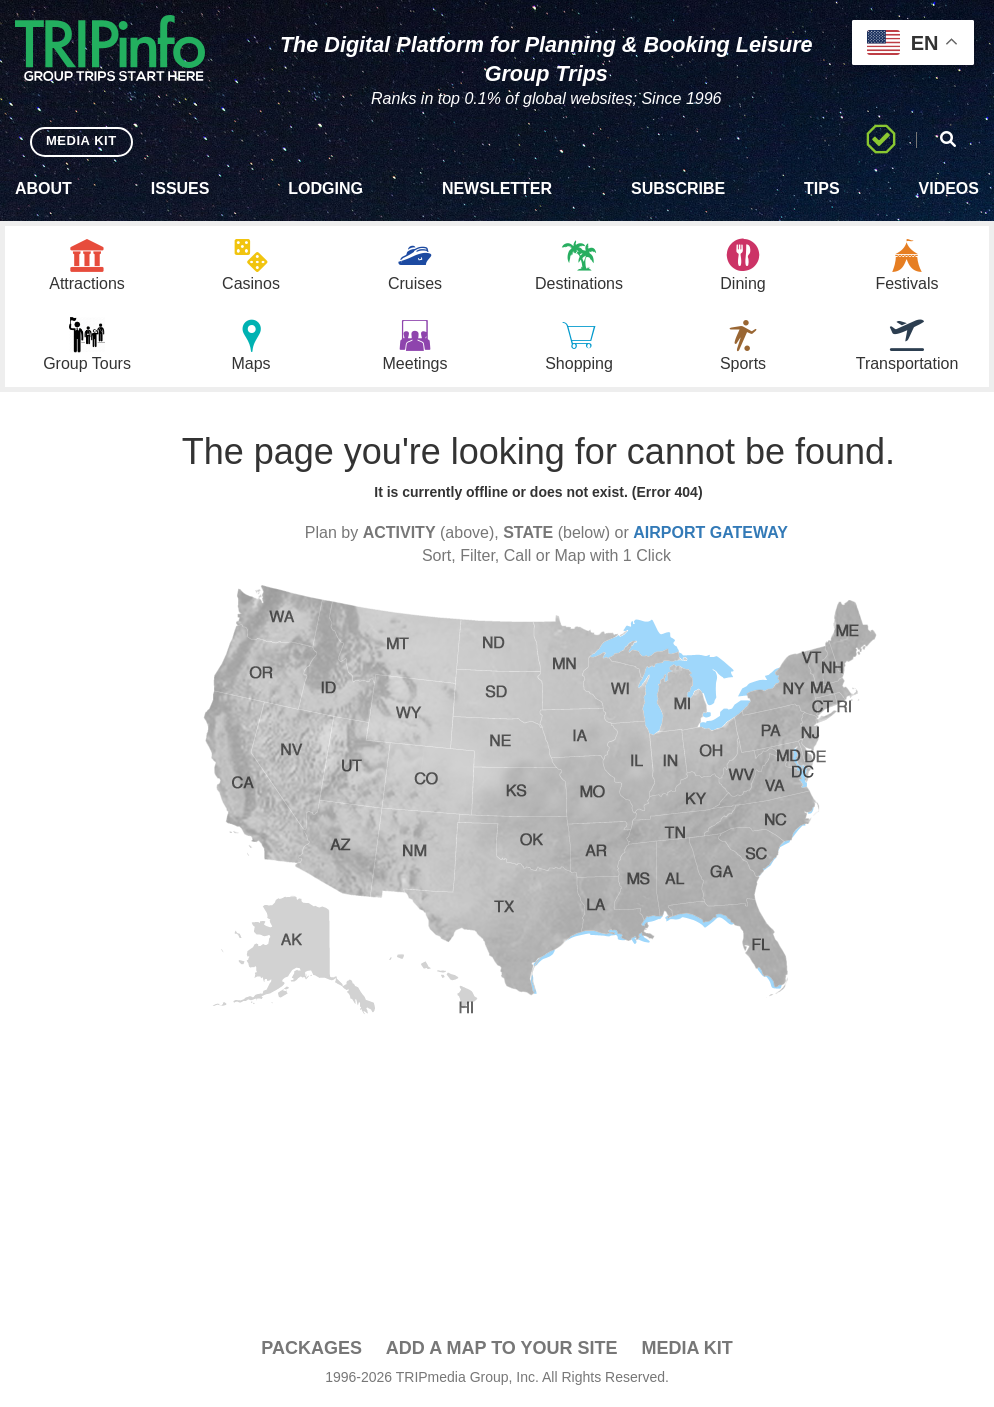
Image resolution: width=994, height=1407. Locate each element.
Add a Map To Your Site (502, 1348)
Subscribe (678, 188)
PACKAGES (311, 1348)
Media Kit (686, 1348)
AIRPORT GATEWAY (710, 532)
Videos (949, 188)
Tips (822, 188)
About (43, 188)
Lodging (325, 188)
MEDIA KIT (81, 140)
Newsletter (497, 188)
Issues (180, 188)
